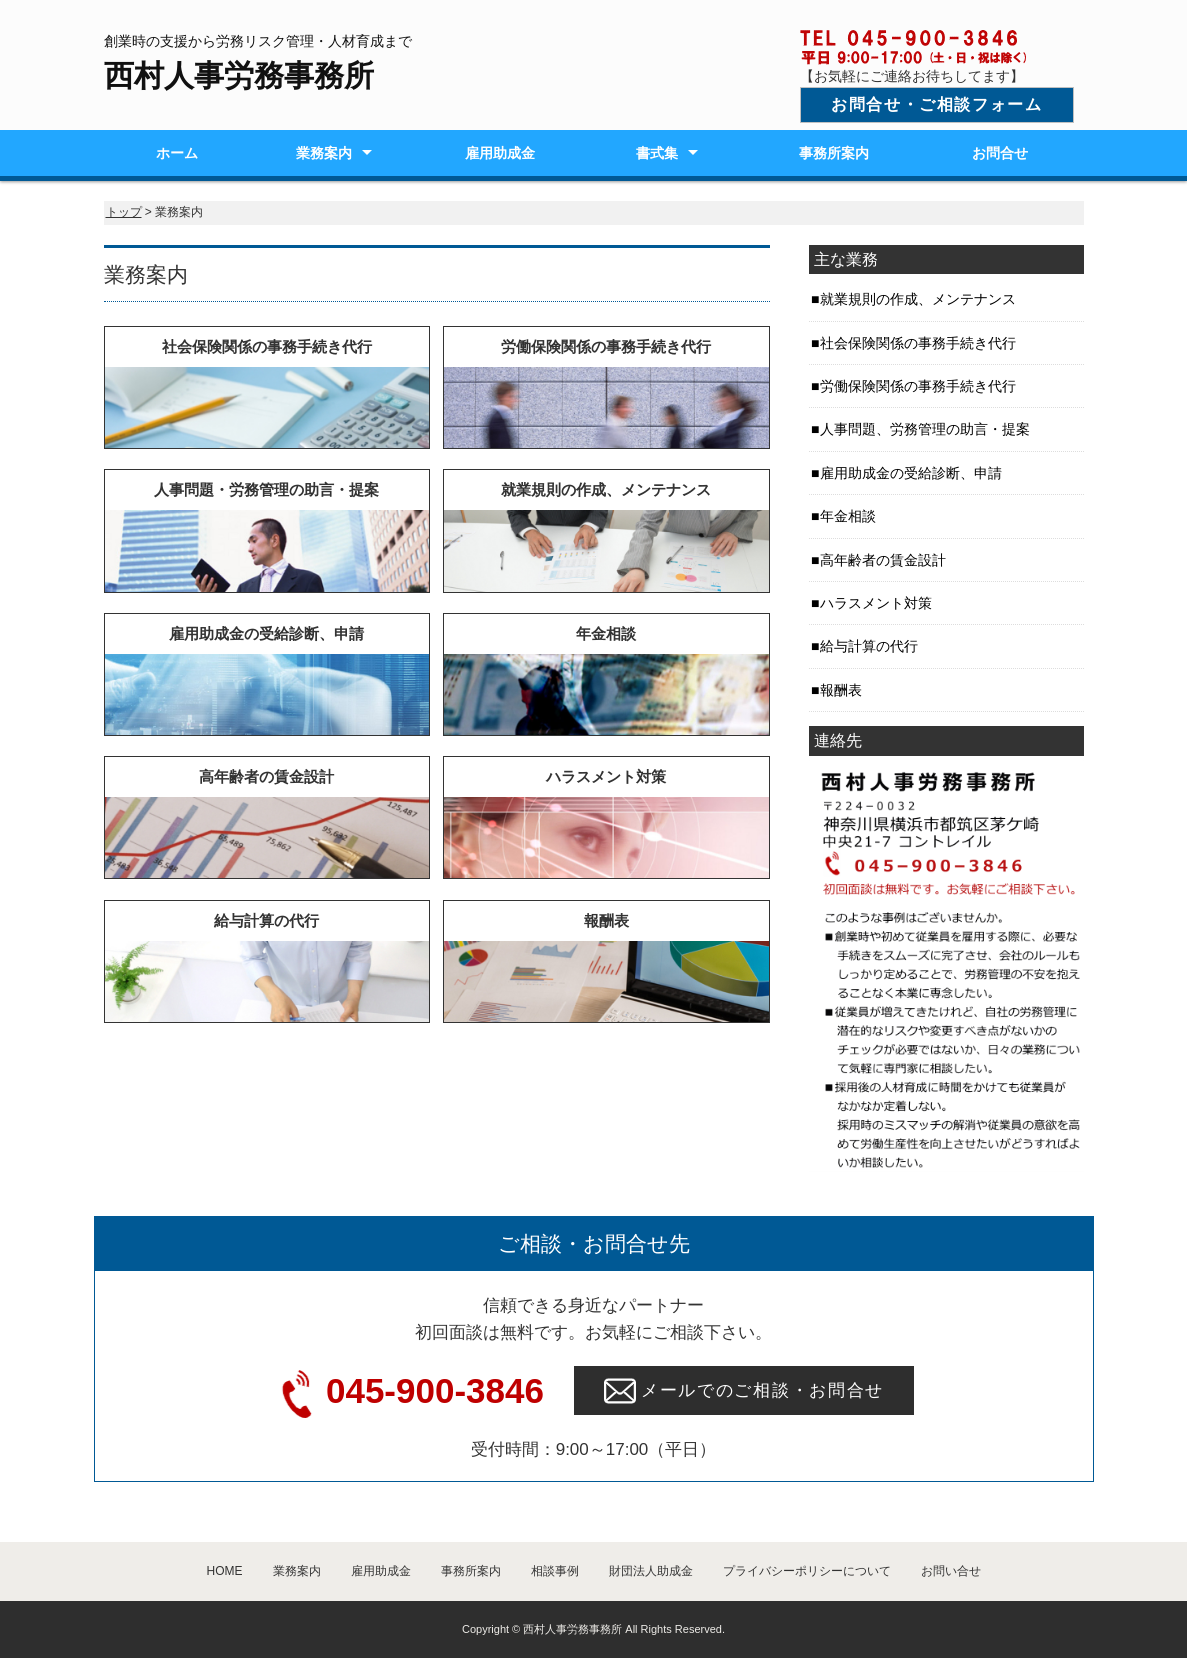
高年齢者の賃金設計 (883, 560)
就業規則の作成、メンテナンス (918, 299)
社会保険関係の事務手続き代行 (918, 343)
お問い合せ (951, 1571)
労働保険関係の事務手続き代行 (918, 386)
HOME (225, 1571)
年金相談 (848, 516)
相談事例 (555, 1571)
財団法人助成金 (651, 1571)
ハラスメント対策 (876, 603)
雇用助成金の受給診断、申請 (911, 473)
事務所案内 (834, 153)
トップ (124, 212)
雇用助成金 (500, 153)
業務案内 (324, 153)
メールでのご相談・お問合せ (744, 1391)
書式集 (657, 153)
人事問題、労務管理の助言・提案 (925, 429)
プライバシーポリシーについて (807, 1571)
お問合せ (1000, 153)
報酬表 (841, 690)
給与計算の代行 (869, 646)
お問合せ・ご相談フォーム (936, 104)
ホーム (177, 153)
